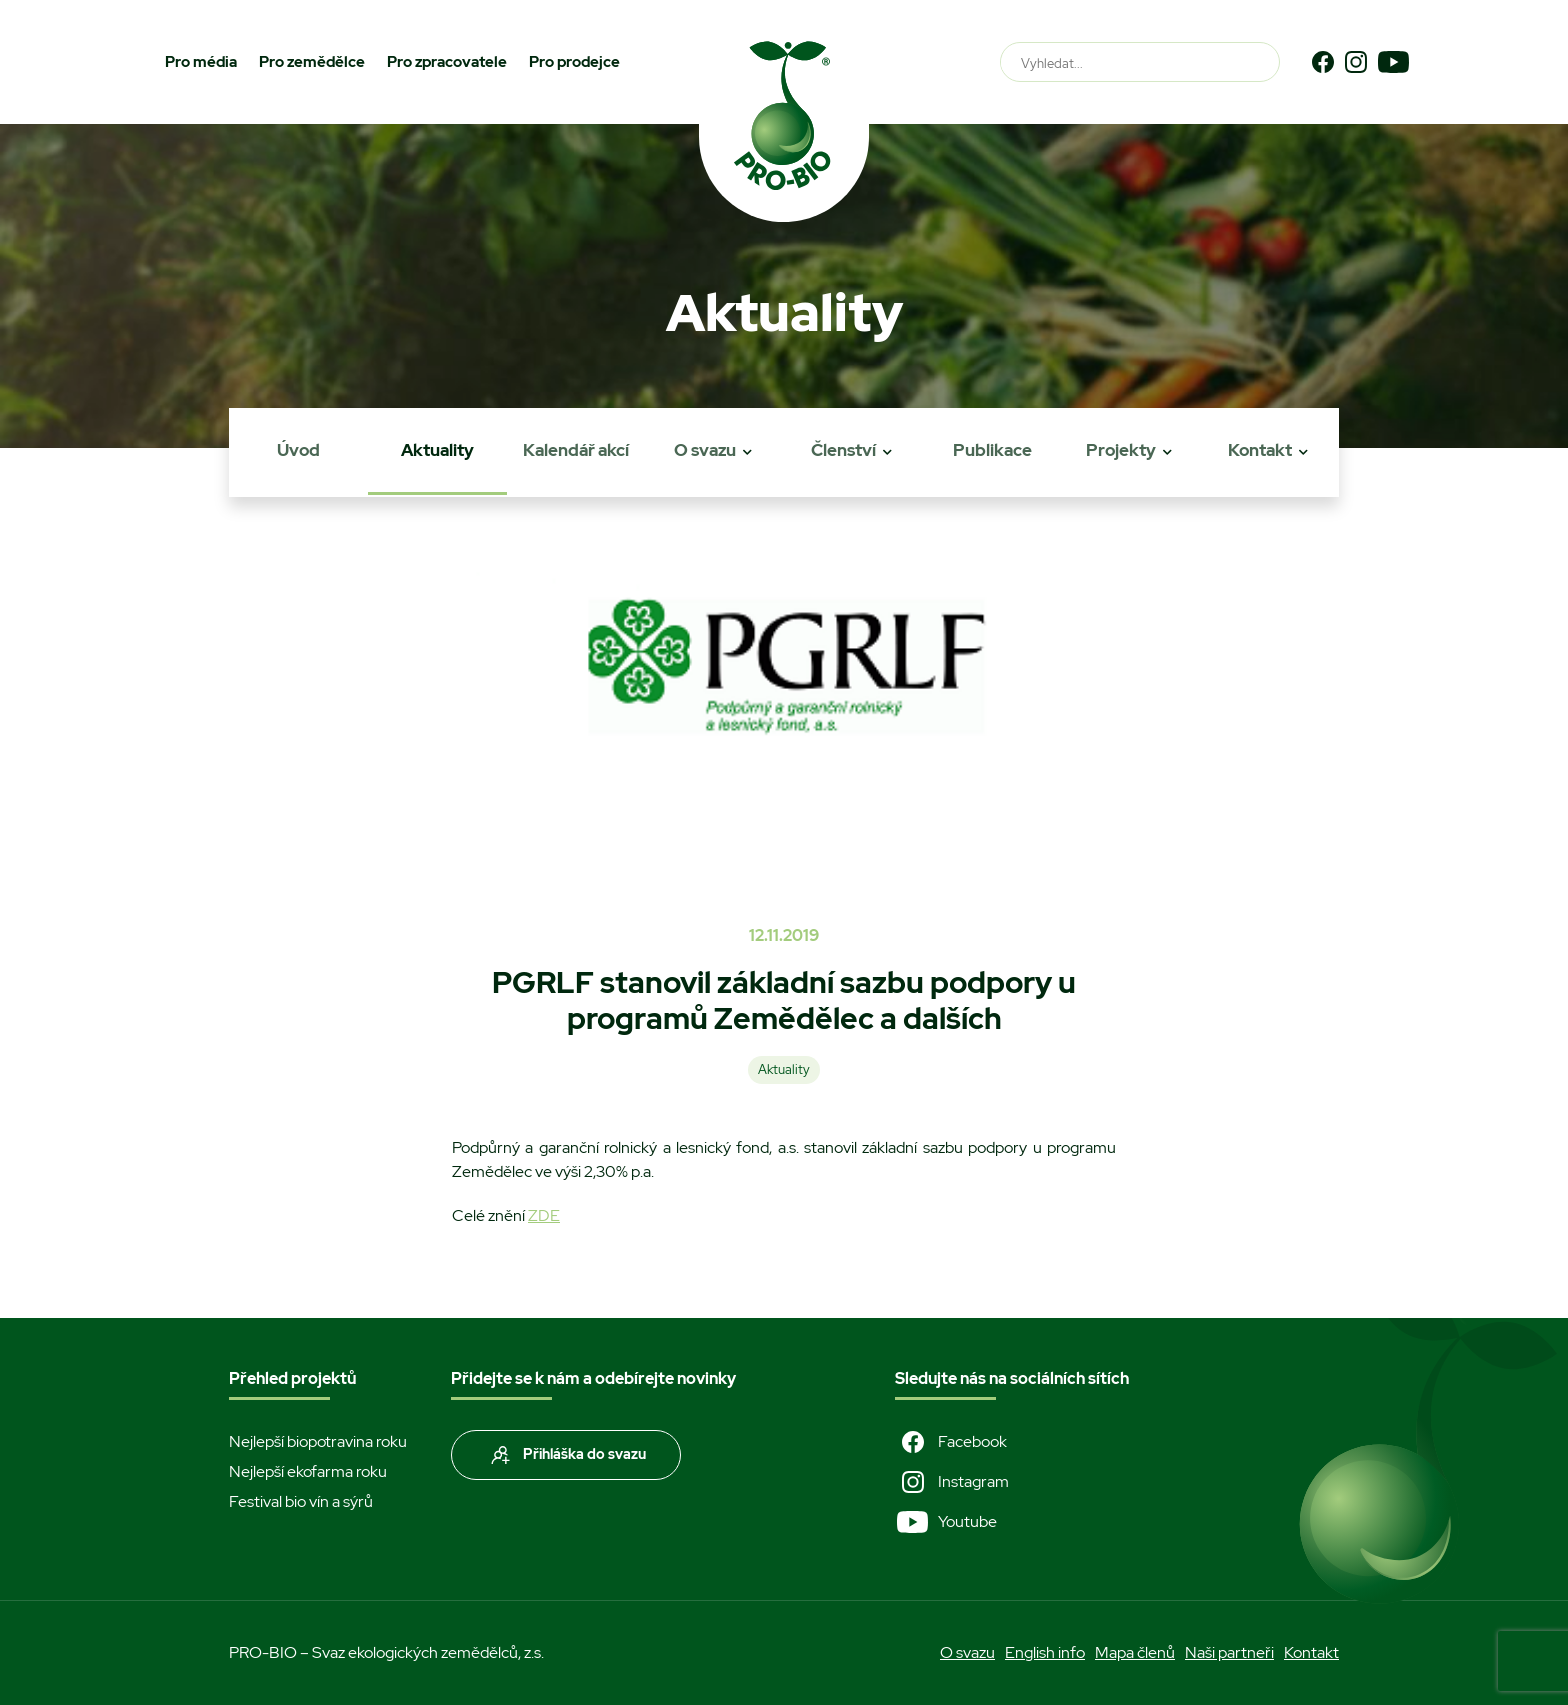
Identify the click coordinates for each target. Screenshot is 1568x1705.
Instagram (952, 1482)
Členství (843, 450)
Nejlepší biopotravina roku (318, 1441)
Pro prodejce (574, 62)
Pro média (201, 62)
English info (1045, 1652)
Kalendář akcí (576, 450)
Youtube (946, 1522)
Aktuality (437, 450)
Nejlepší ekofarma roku (308, 1471)
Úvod (298, 450)
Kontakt (1260, 450)
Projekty (1121, 450)
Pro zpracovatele (447, 62)
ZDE (544, 1215)
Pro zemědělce (312, 62)
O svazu (705, 450)
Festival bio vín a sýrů (301, 1501)
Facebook (951, 1442)
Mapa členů (1135, 1652)
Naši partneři (1229, 1652)
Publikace (992, 450)
